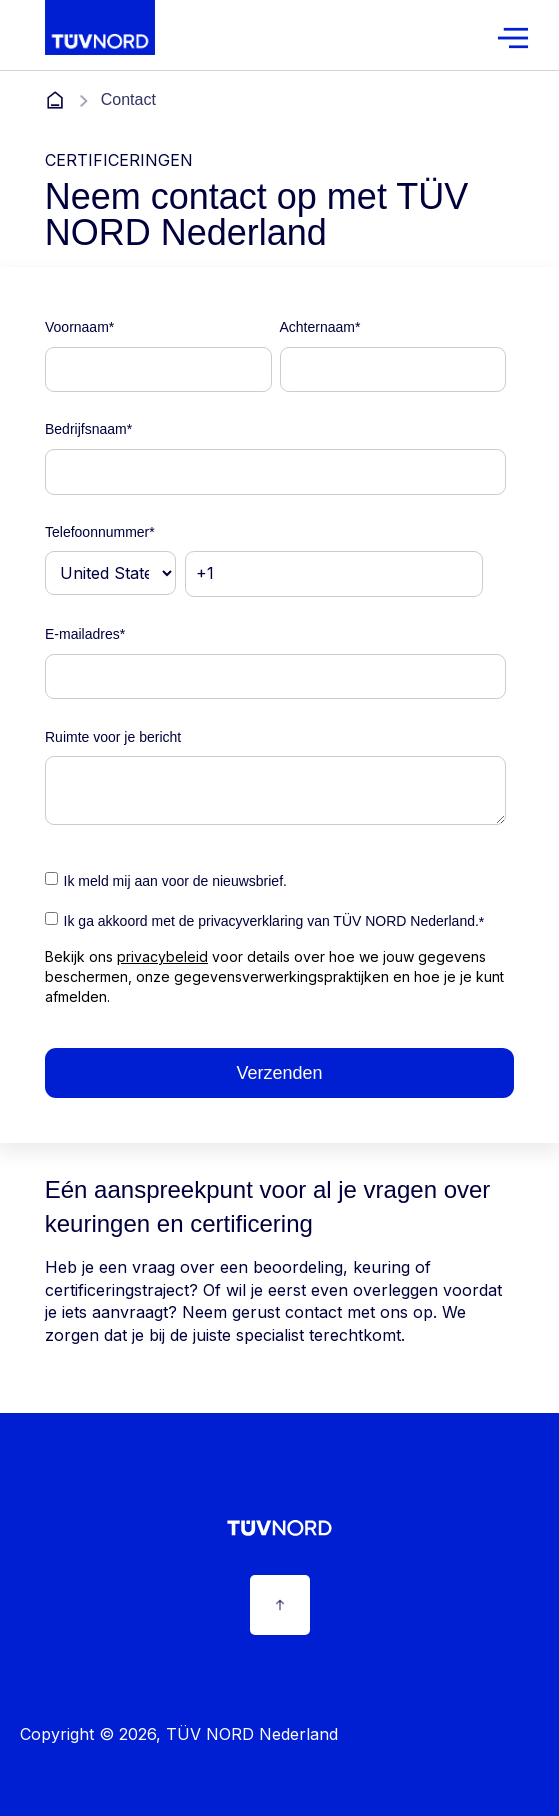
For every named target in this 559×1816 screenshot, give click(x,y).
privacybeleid (162, 956)
